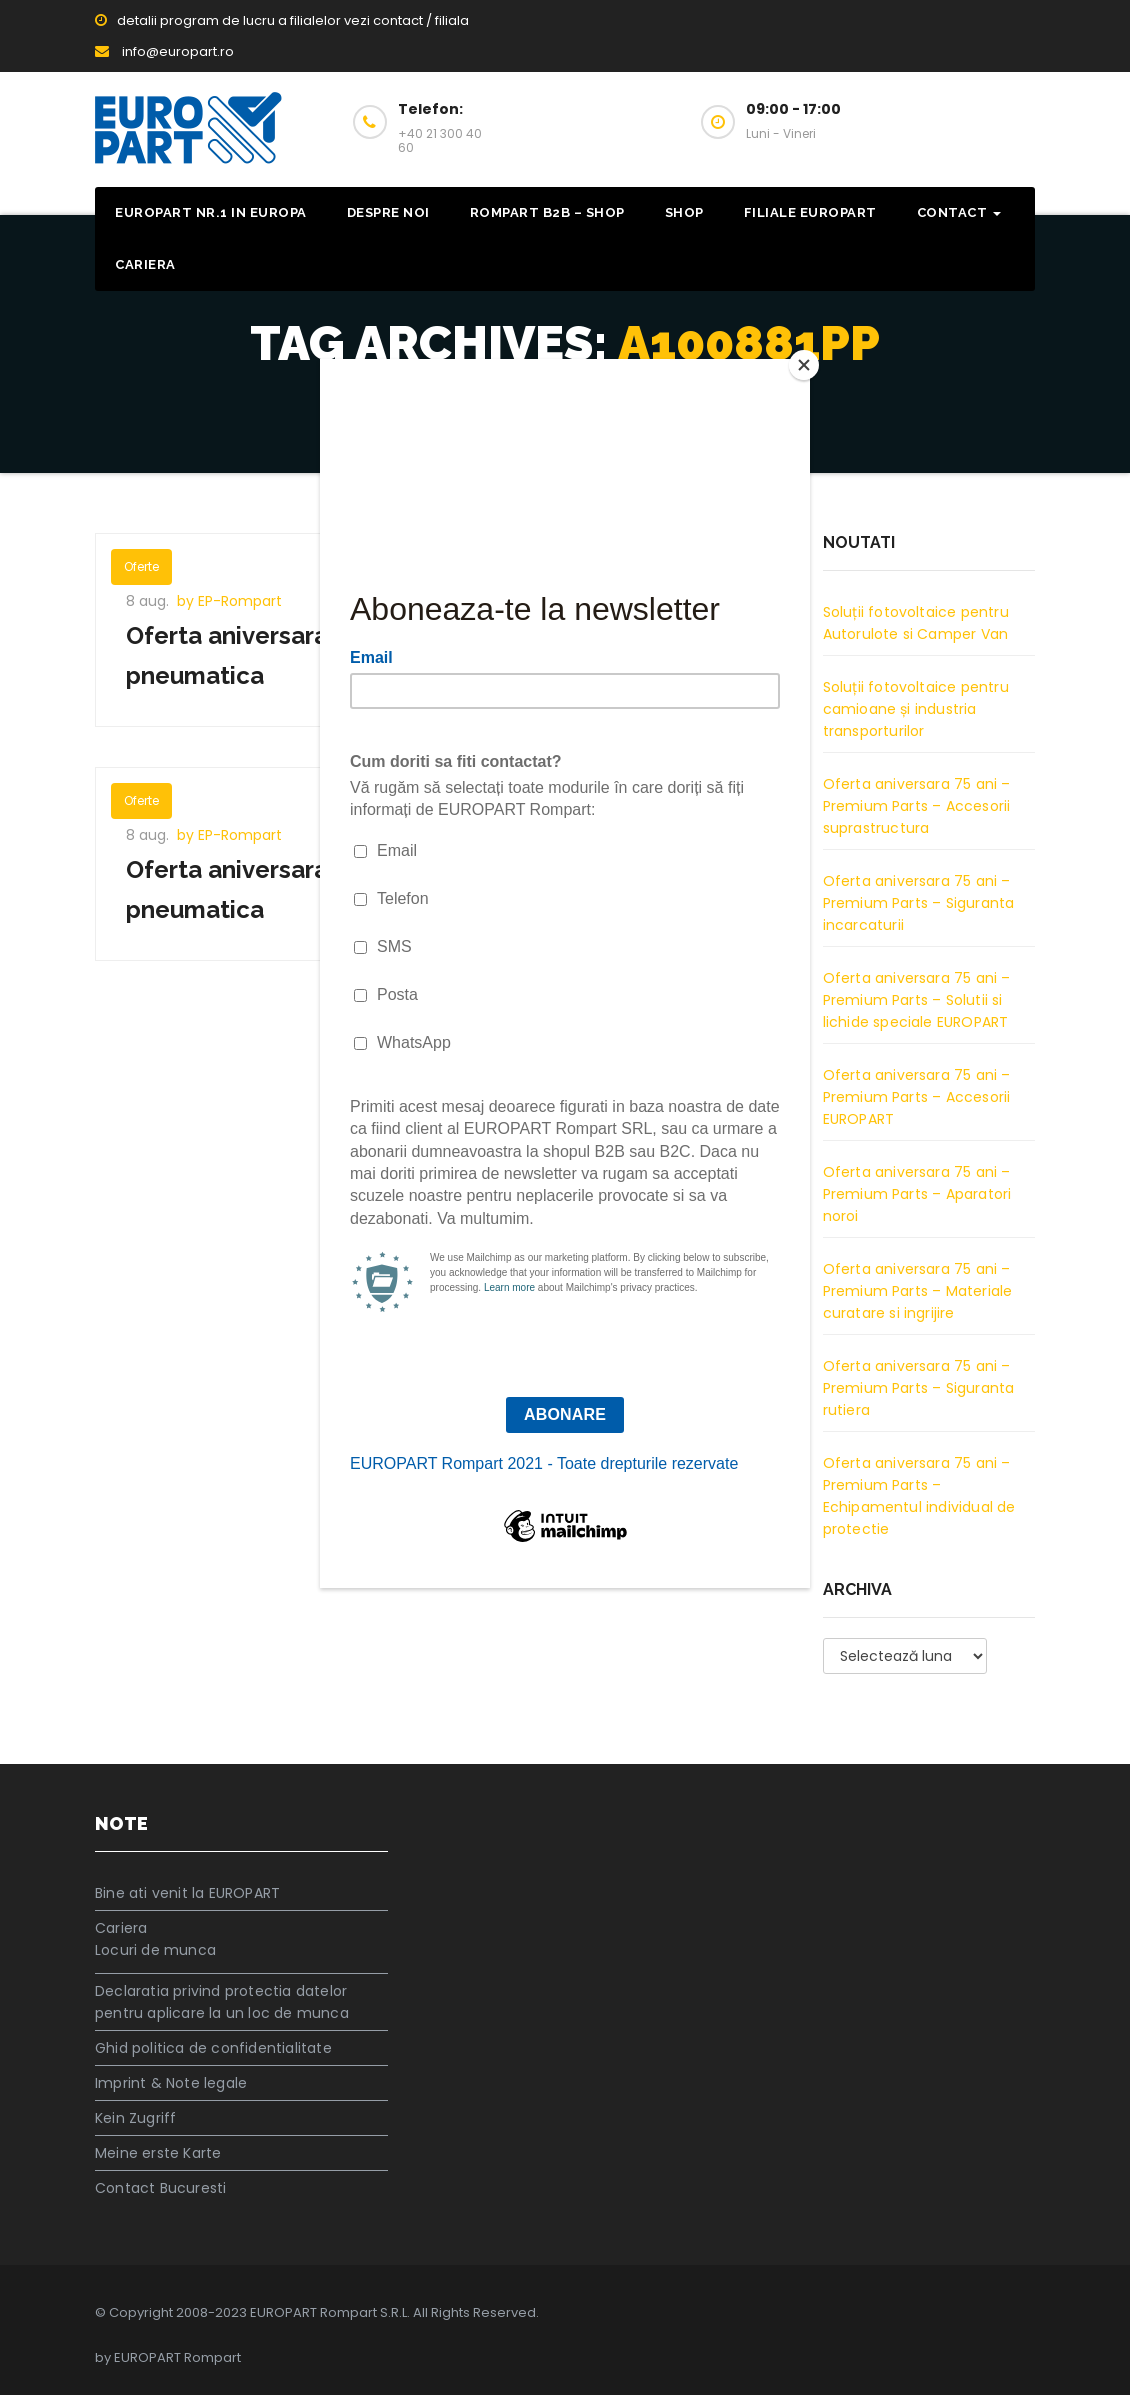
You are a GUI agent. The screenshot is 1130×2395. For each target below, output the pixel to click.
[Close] (805, 364)
